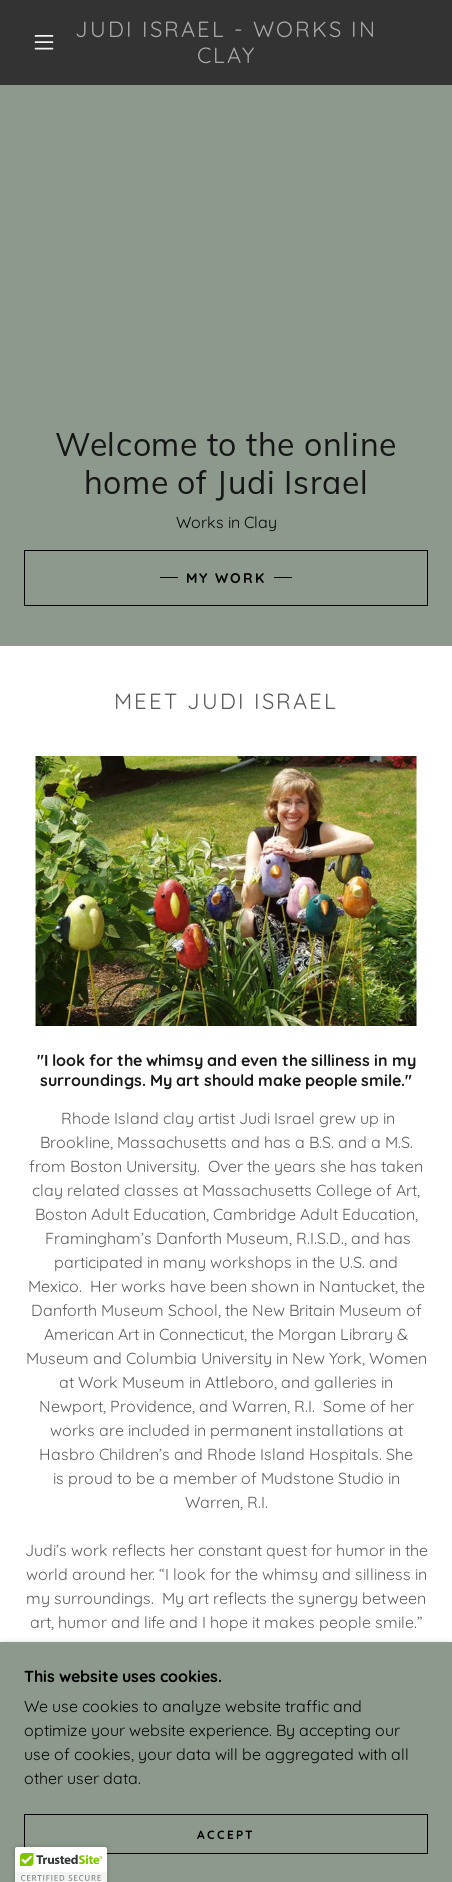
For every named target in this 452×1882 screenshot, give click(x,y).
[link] (225, 42)
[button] (44, 42)
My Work (226, 578)
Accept (226, 1834)
